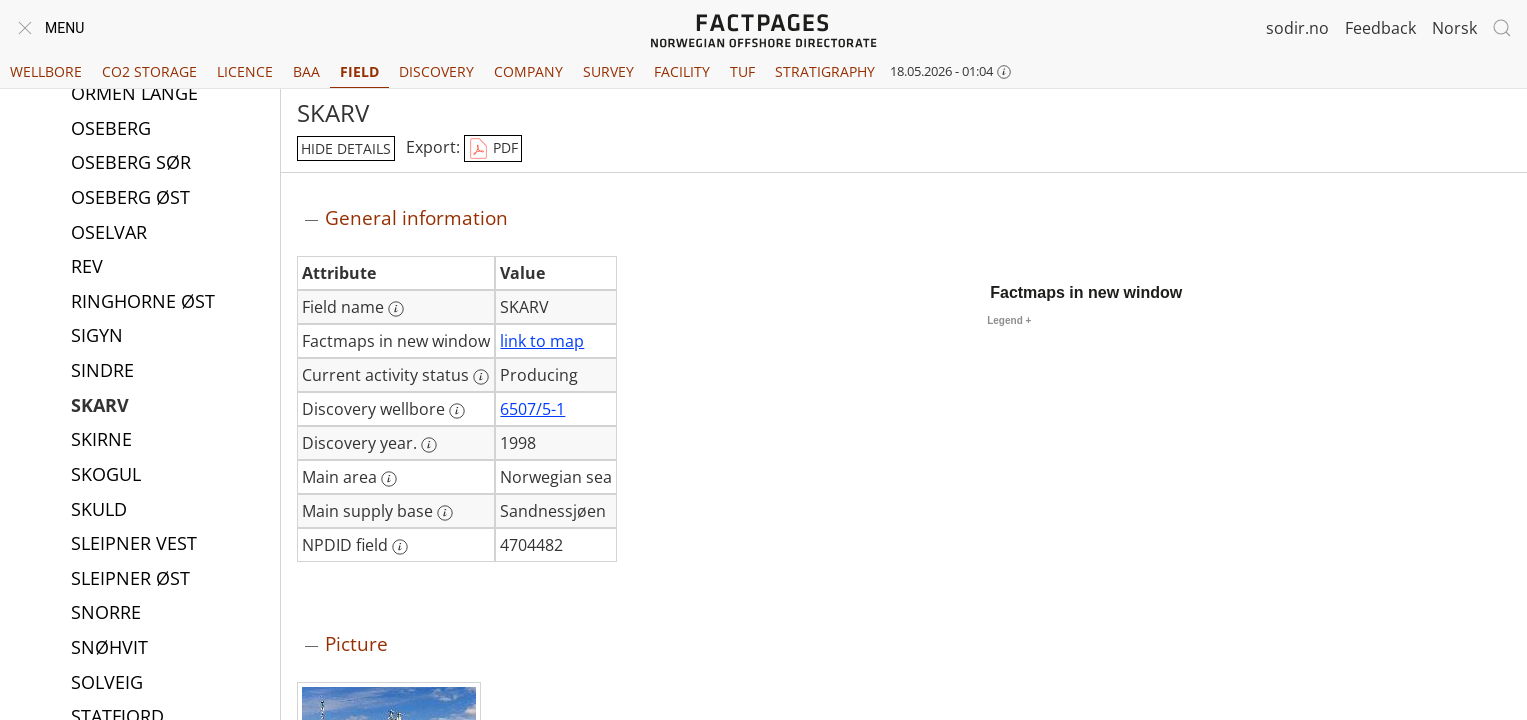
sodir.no (1297, 28)
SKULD (99, 511)
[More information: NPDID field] (400, 547)
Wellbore (46, 71)
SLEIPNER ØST (130, 580)
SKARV (100, 407)
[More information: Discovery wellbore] (457, 411)
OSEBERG (111, 130)
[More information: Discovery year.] (429, 445)
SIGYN (97, 337)
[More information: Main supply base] (445, 513)
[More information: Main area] (389, 479)
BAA (306, 71)
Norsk (1454, 28)
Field (359, 71)
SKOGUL (106, 476)
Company (528, 71)
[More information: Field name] (396, 309)
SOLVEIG (107, 684)
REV (87, 268)
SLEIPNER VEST (134, 545)
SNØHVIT (109, 649)
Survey (608, 71)
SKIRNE (101, 441)
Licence (245, 71)
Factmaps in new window (1086, 292)
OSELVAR (109, 234)
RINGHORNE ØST (143, 303)
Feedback (1380, 28)
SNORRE (106, 614)
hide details (346, 148)
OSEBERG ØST (130, 199)
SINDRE (102, 372)
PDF (493, 149)
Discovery (436, 71)
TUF (742, 71)
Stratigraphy (825, 71)
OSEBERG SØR (131, 164)
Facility (682, 71)
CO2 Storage (149, 71)
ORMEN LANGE (134, 95)
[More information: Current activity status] (481, 377)
